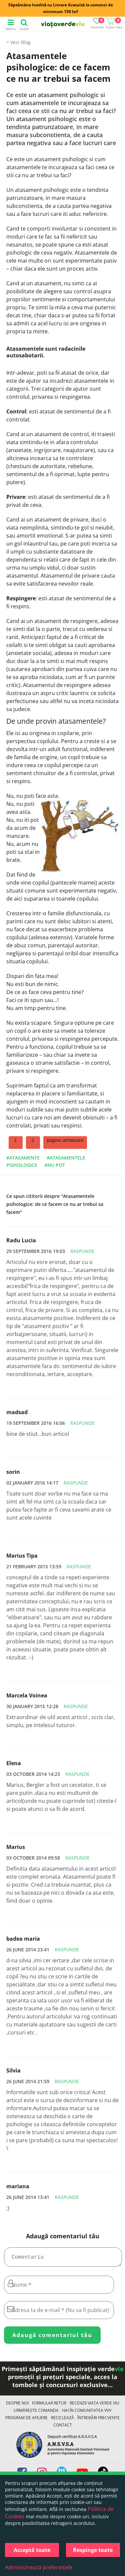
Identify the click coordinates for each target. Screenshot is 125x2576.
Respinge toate (93, 2550)
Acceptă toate (32, 2550)
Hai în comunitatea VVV (86, 2413)
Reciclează (62, 2420)
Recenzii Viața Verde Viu (94, 2405)
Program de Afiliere (26, 2420)
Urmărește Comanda (36, 2413)
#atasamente (23, 1158)
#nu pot (54, 1165)
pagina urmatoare (65, 1140)
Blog (26, 42)
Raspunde (82, 1251)
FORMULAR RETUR (49, 2405)
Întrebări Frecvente (98, 2420)
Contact (62, 2428)
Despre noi (17, 2405)
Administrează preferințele (38, 2567)
